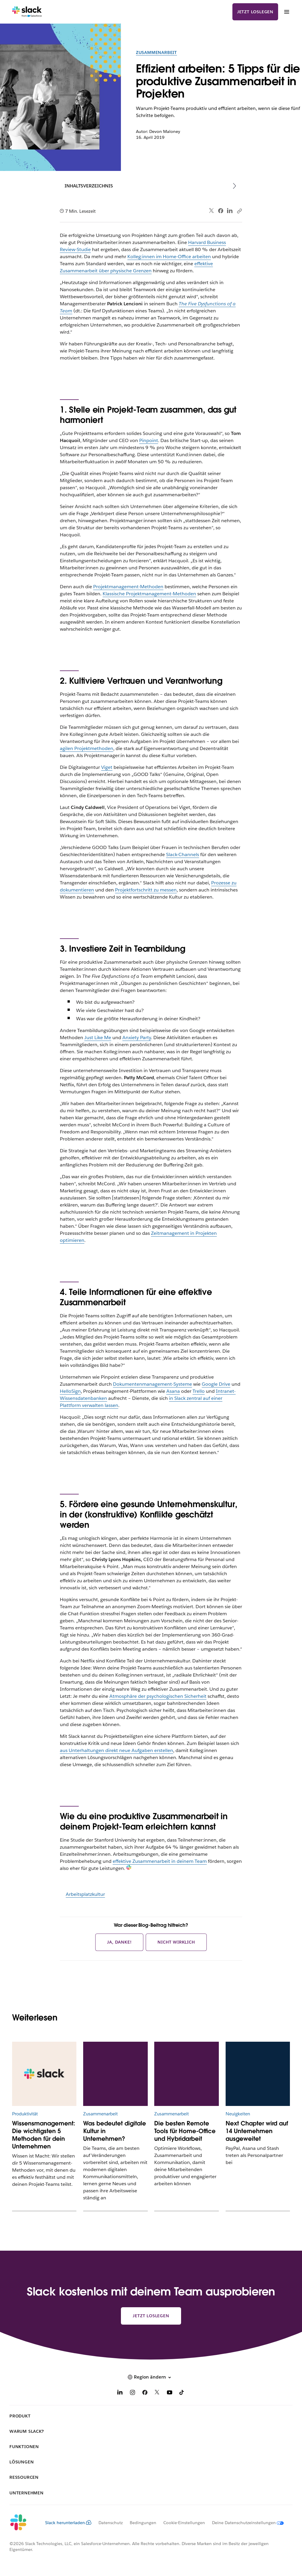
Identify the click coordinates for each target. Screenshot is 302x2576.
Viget (106, 767)
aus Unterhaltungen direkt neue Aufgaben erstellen (116, 1750)
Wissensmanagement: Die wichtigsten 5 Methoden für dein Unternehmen (43, 2135)
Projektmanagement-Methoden (128, 587)
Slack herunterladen (68, 2522)
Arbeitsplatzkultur (85, 1894)
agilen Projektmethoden (86, 748)
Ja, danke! (119, 1942)
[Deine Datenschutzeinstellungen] (244, 2522)
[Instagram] (132, 2393)
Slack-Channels (182, 854)
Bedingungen (143, 2522)
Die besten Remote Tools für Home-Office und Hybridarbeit (185, 2131)
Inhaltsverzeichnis (89, 186)
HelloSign (70, 1391)
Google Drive (216, 1384)
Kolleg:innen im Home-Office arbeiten (169, 256)
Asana (173, 1391)
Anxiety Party (136, 1037)
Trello (199, 1391)
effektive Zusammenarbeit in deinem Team (160, 1861)
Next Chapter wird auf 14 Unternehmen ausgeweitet (257, 2131)
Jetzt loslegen (255, 11)
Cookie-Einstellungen (184, 2522)
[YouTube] (169, 2393)
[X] (157, 2393)
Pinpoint (148, 440)
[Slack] (27, 11)
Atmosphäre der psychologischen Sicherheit (157, 1696)
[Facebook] (144, 2393)
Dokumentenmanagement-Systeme (152, 1384)
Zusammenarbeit (156, 52)
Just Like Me (97, 1037)
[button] (151, 2377)
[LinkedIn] (120, 2393)
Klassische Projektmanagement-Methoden (149, 594)
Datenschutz (111, 2522)
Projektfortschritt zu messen (146, 890)
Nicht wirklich (176, 1942)
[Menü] (286, 11)
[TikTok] (182, 2393)
